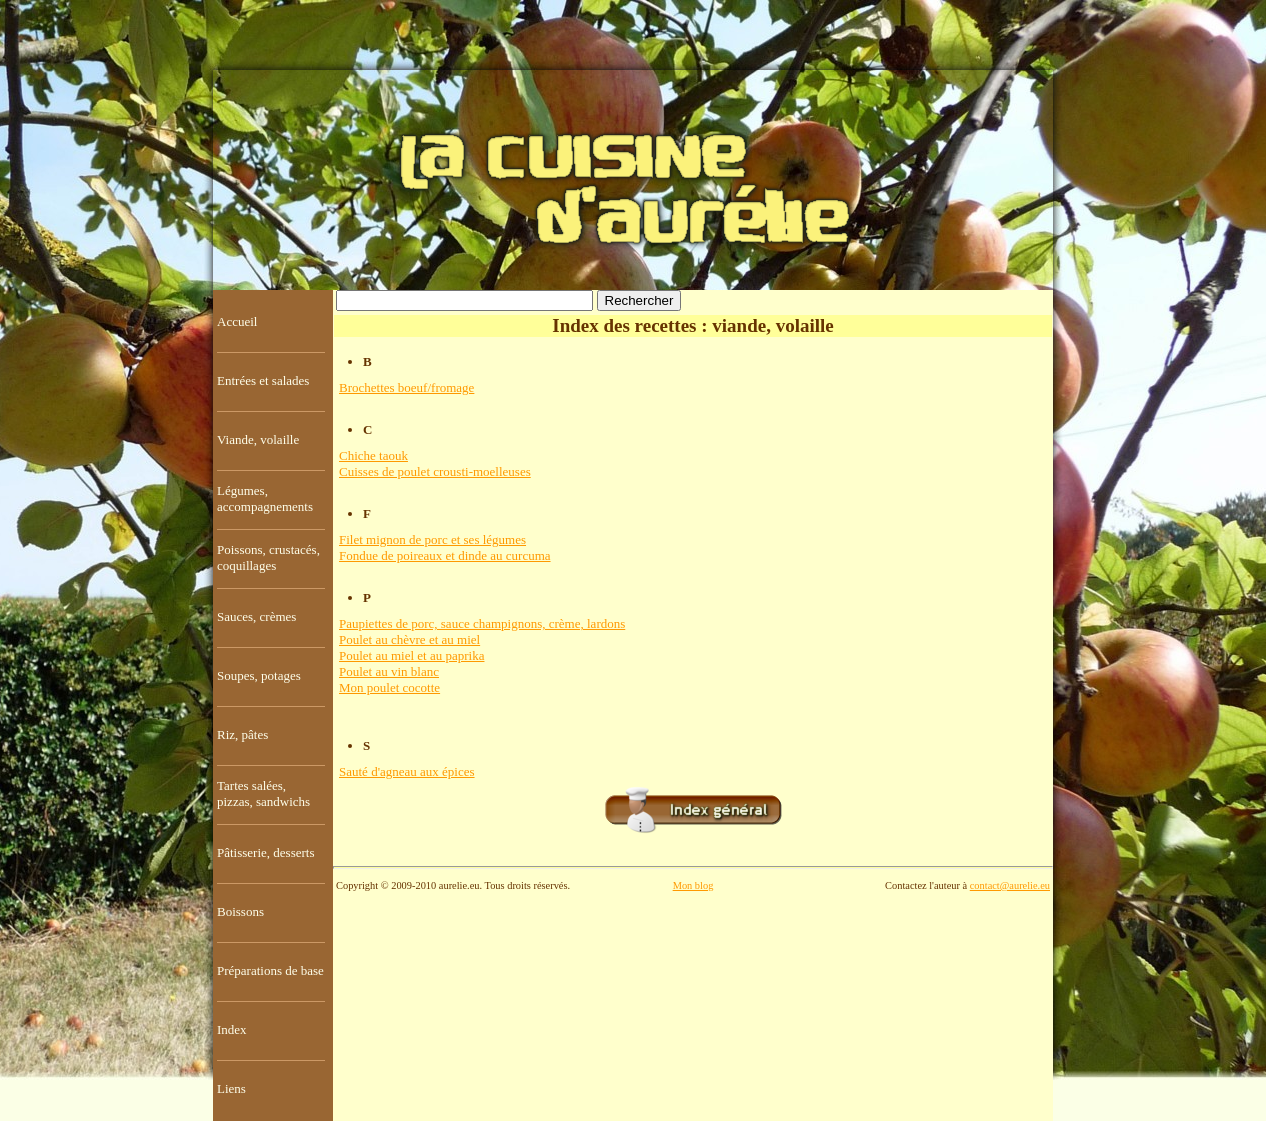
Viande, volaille (258, 439)
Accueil (237, 321)
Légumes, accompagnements (265, 498)
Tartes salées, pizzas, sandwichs (263, 793)
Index (232, 1029)
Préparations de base (270, 970)
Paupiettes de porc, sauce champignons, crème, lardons (482, 623)
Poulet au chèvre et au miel (409, 639)
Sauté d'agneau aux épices (407, 771)
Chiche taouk (373, 455)
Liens (231, 1088)
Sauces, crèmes (256, 616)
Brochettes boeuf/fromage (406, 387)
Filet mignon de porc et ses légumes (432, 539)
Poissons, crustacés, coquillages (268, 557)
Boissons (240, 911)
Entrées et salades (263, 380)
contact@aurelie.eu (1010, 885)
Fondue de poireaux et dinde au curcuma (445, 555)
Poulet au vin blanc (389, 671)
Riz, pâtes (242, 734)
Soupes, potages (259, 675)
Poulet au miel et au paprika (411, 655)
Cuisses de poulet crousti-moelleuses (435, 471)
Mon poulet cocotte (389, 687)
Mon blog (693, 885)
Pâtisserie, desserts (265, 852)
